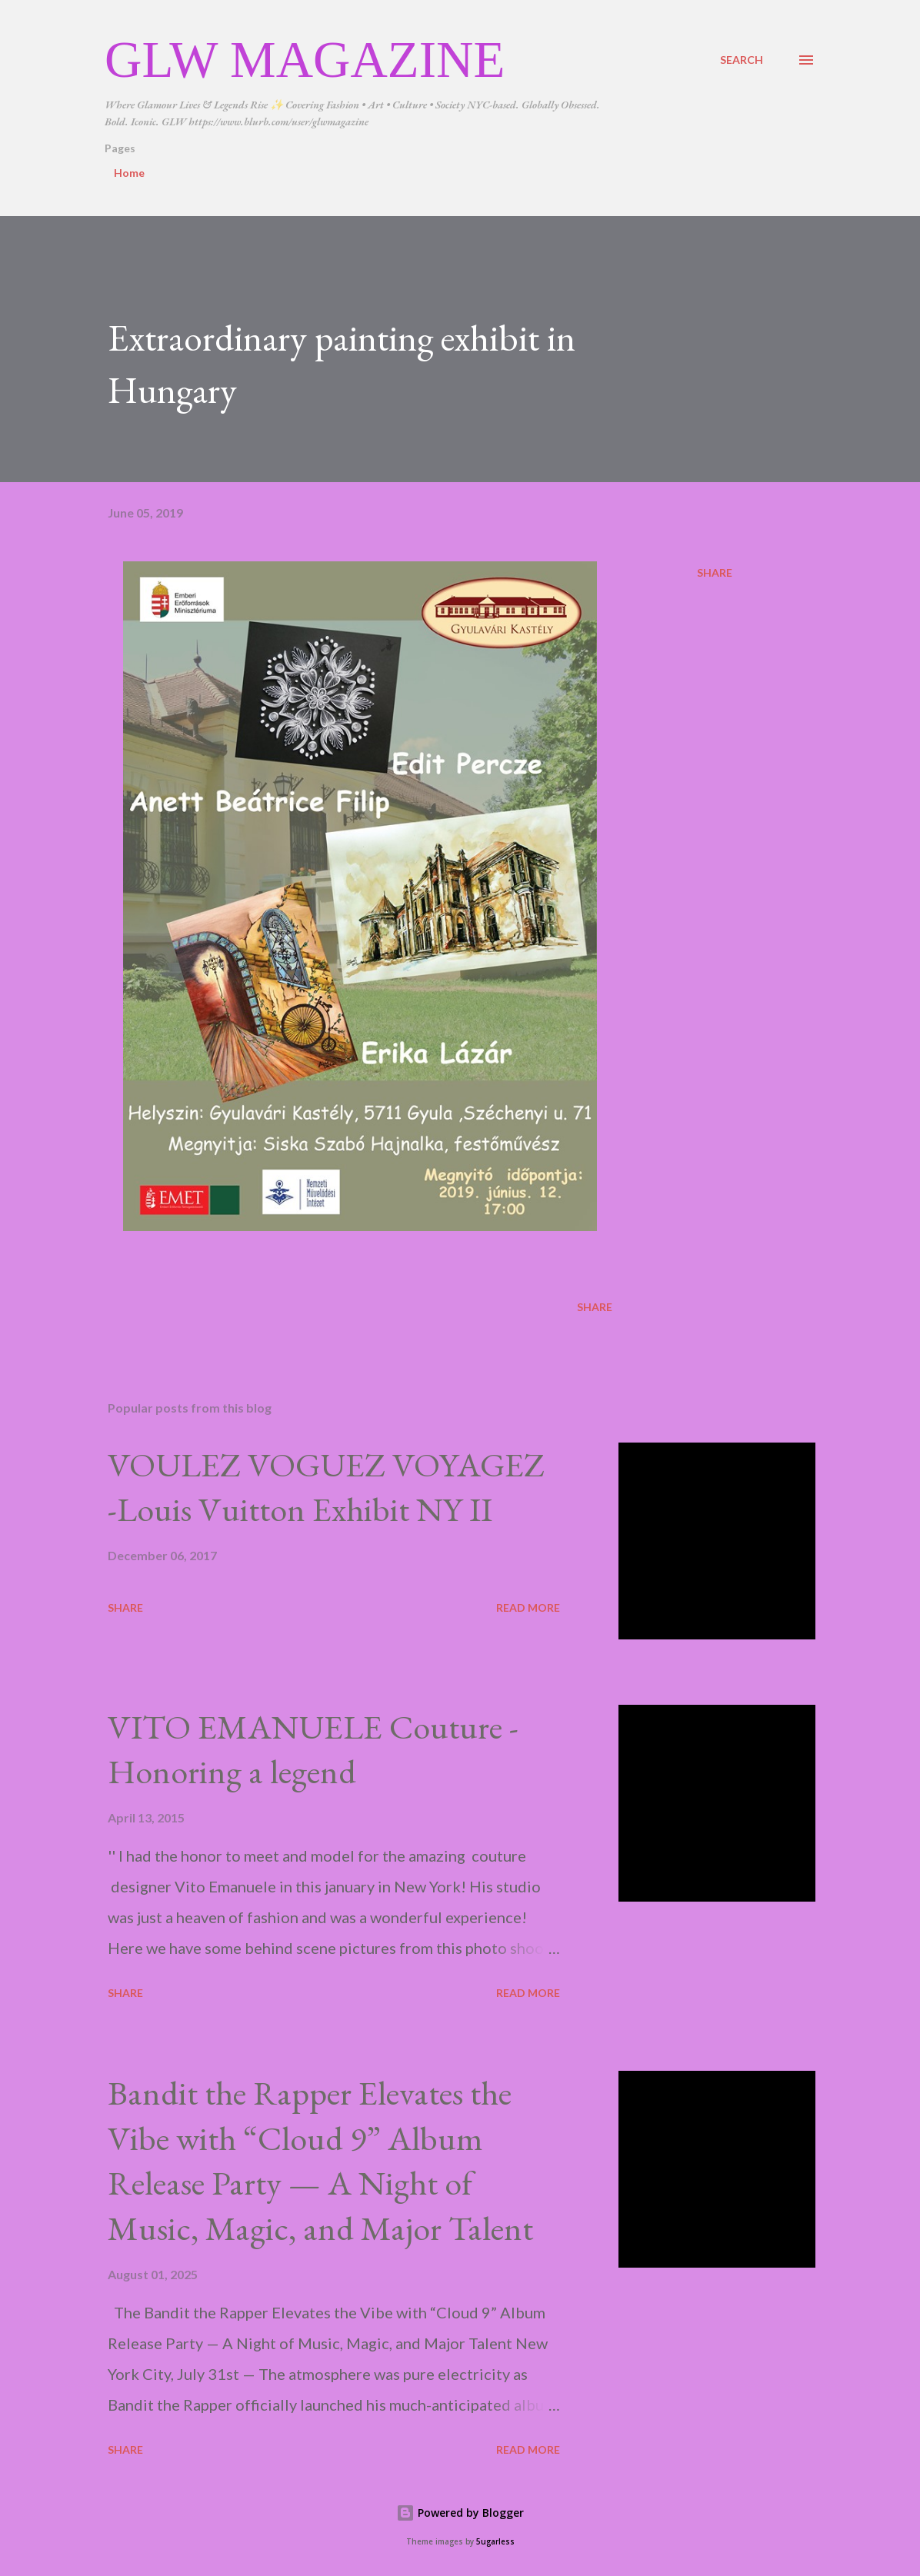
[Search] (741, 59)
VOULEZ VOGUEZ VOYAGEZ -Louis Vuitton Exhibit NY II (326, 1487)
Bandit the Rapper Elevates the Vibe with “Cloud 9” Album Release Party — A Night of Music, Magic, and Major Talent (320, 2160)
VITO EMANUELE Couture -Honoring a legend (313, 1749)
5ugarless (495, 2542)
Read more (528, 1607)
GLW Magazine (305, 59)
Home (129, 172)
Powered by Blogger (460, 2512)
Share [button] (714, 572)
